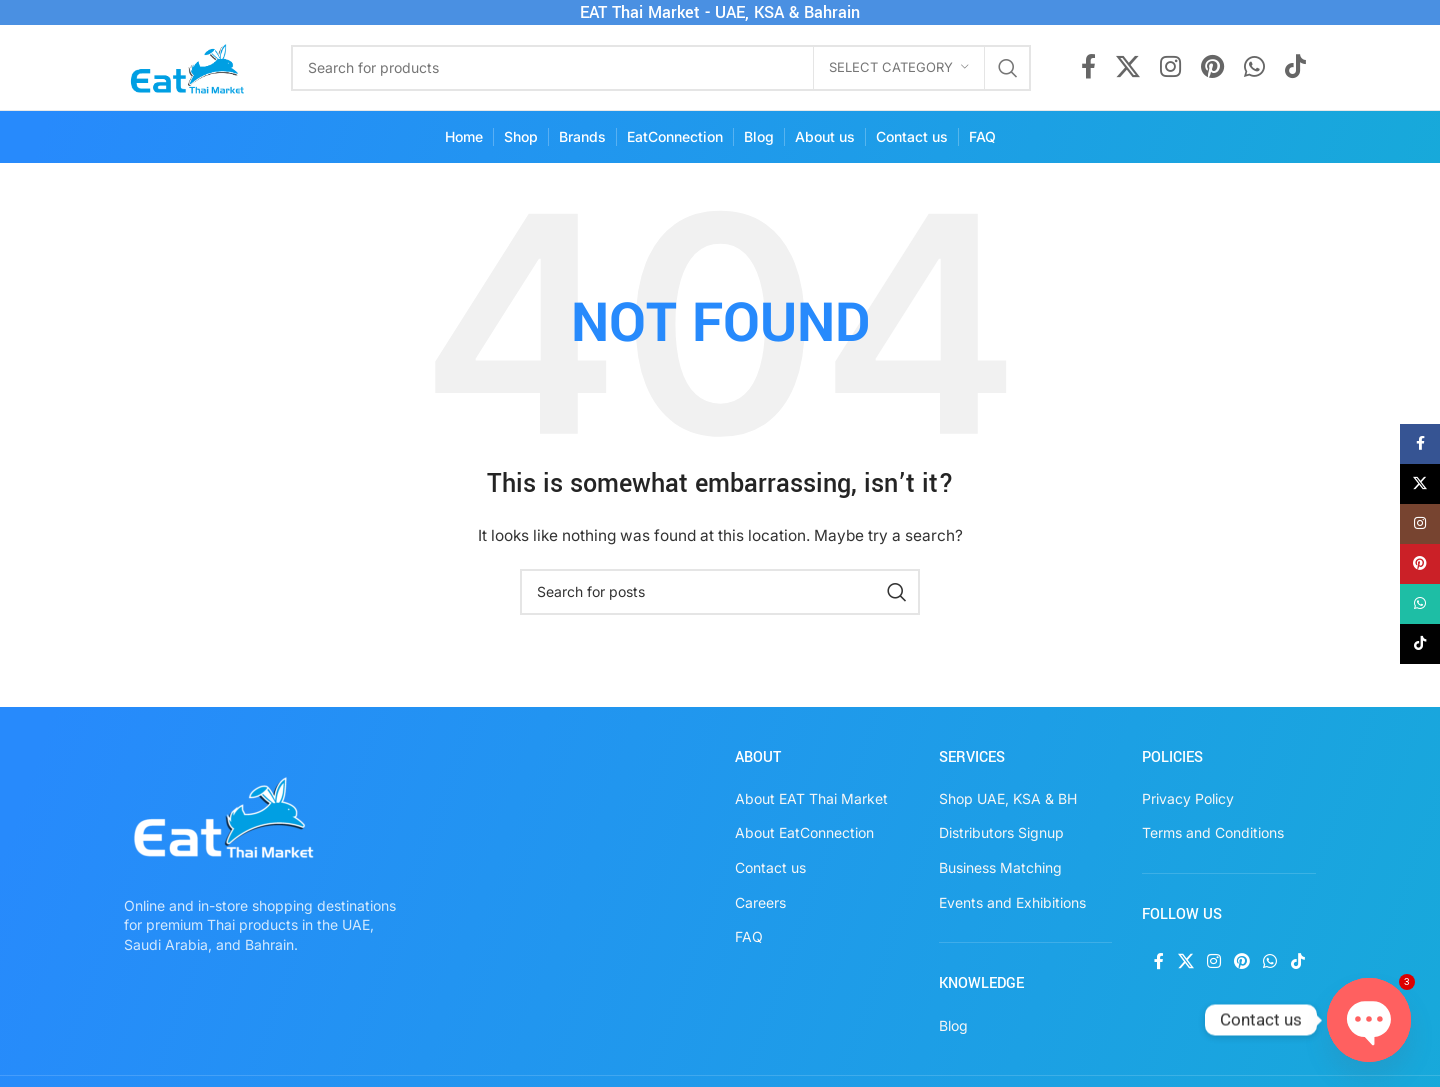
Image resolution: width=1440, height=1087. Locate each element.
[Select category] (899, 68)
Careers (760, 902)
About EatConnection (804, 832)
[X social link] (1128, 68)
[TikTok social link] (1295, 68)
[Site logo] (187, 65)
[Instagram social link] (1170, 68)
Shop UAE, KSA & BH (1008, 798)
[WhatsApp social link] (1254, 68)
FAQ (749, 936)
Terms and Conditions (1213, 832)
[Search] (661, 68)
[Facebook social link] (1088, 68)
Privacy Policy (1188, 798)
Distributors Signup (1001, 832)
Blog (953, 1025)
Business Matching (1000, 867)
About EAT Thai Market (811, 798)
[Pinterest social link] (1212, 68)
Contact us (770, 867)
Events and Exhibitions (1012, 902)
